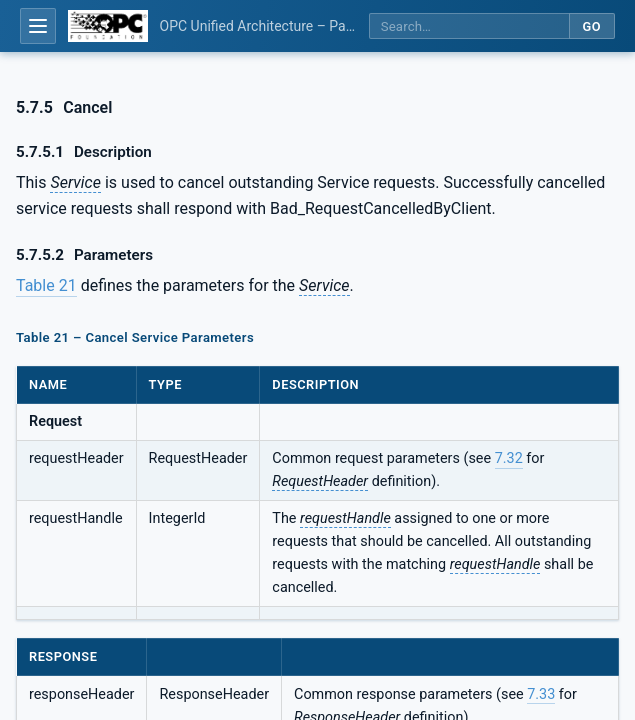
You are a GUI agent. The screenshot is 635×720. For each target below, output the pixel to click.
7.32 (509, 458)
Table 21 (46, 285)
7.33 (541, 694)
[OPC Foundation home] (108, 26)
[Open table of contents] (38, 26)
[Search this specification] (469, 26)
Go (591, 26)
